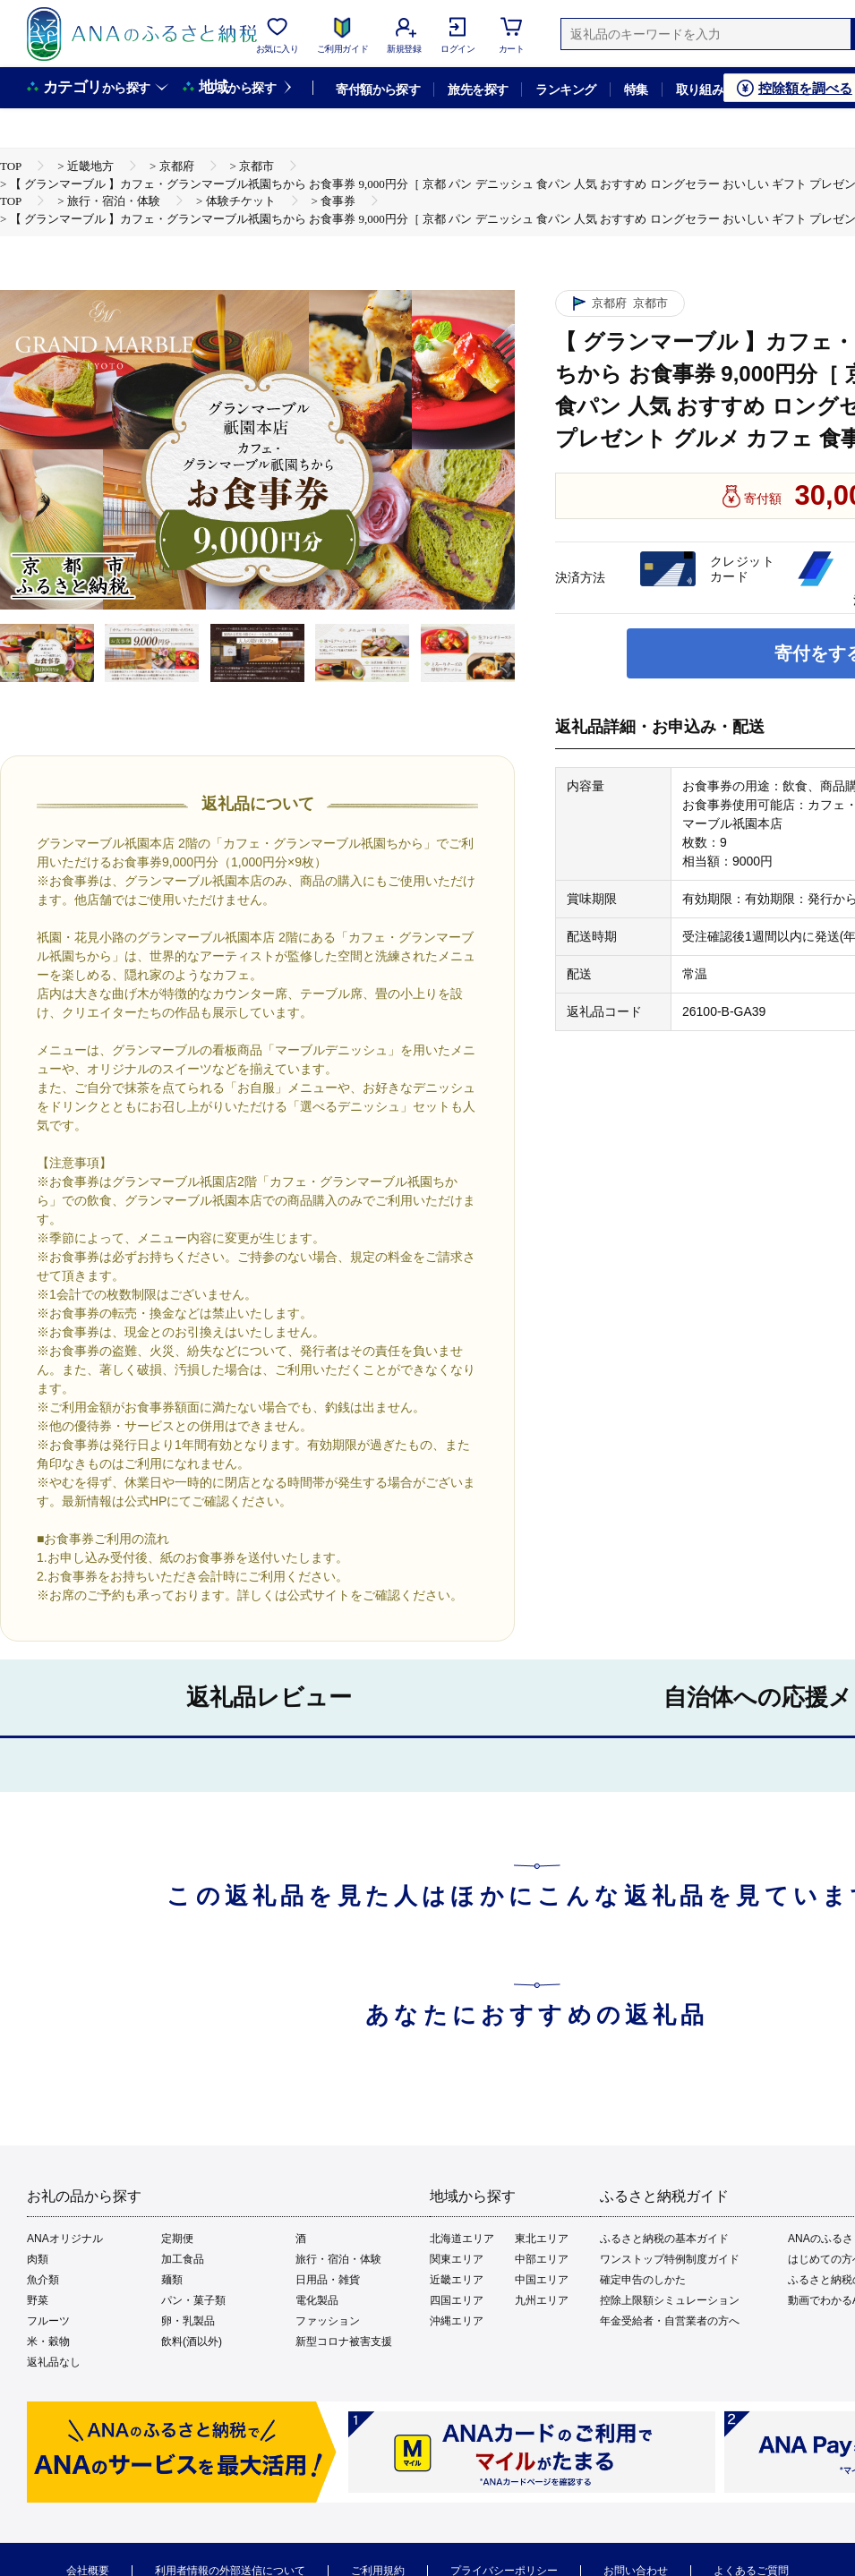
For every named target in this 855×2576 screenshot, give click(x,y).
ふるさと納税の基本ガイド (664, 2238)
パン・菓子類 (193, 2300)
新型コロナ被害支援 (343, 2341)
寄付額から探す (378, 89)
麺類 (172, 2279)
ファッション (327, 2321)
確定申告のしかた (643, 2279)
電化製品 (316, 2300)
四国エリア (456, 2300)
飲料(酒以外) (191, 2341)
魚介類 (43, 2279)
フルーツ (48, 2321)
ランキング (565, 89)
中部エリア (542, 2259)
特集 (636, 89)
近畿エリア (456, 2279)
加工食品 (182, 2259)
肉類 (37, 2259)
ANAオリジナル (65, 2238)
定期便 (177, 2238)
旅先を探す (478, 89)
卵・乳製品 (188, 2321)
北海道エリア (462, 2238)
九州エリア (542, 2300)
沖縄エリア (456, 2321)
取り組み (700, 89)
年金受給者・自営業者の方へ (670, 2321)
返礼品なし (54, 2362)
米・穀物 (48, 2341)
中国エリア (542, 2279)
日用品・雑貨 (327, 2279)
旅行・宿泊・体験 (338, 2259)
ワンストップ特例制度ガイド (670, 2259)
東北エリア (542, 2238)
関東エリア (456, 2259)
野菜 (37, 2300)
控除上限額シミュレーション (670, 2300)
